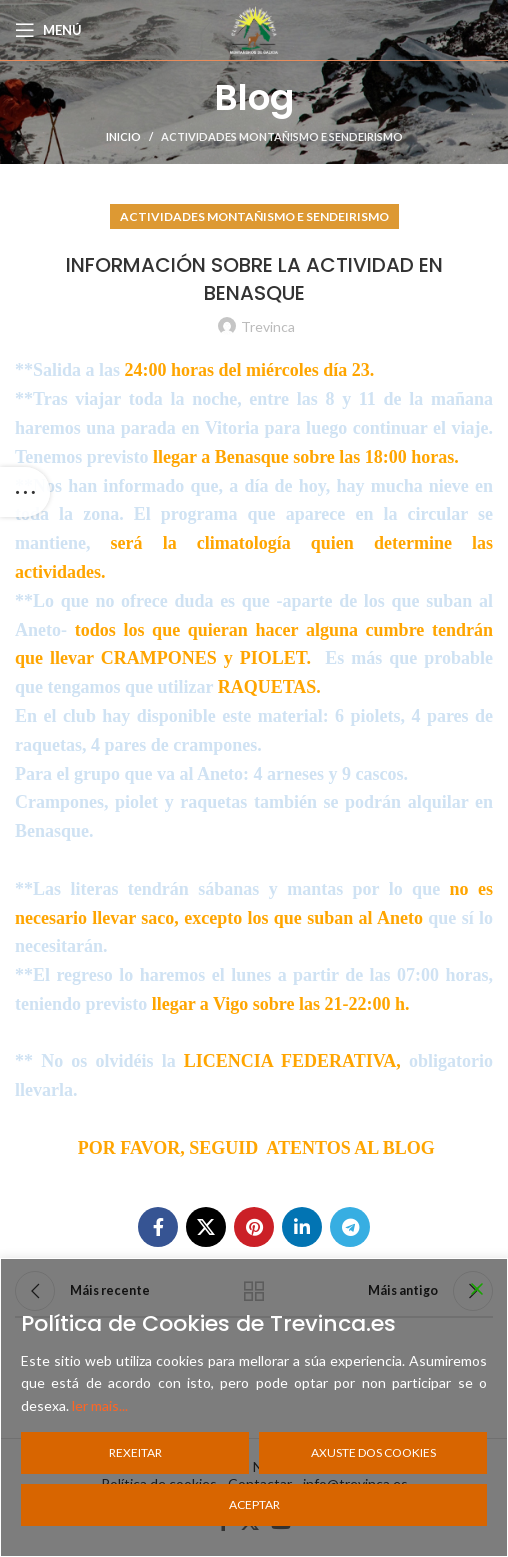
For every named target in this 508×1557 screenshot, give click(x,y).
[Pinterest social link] (254, 1227)
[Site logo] (254, 28)
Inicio (123, 136)
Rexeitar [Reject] (135, 1452)
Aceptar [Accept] (254, 1504)
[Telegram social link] (350, 1227)
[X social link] (206, 1227)
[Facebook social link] (158, 1227)
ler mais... (100, 1405)
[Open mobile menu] (48, 30)
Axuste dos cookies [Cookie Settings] (373, 1452)
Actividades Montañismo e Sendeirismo (282, 136)
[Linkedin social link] (302, 1227)
